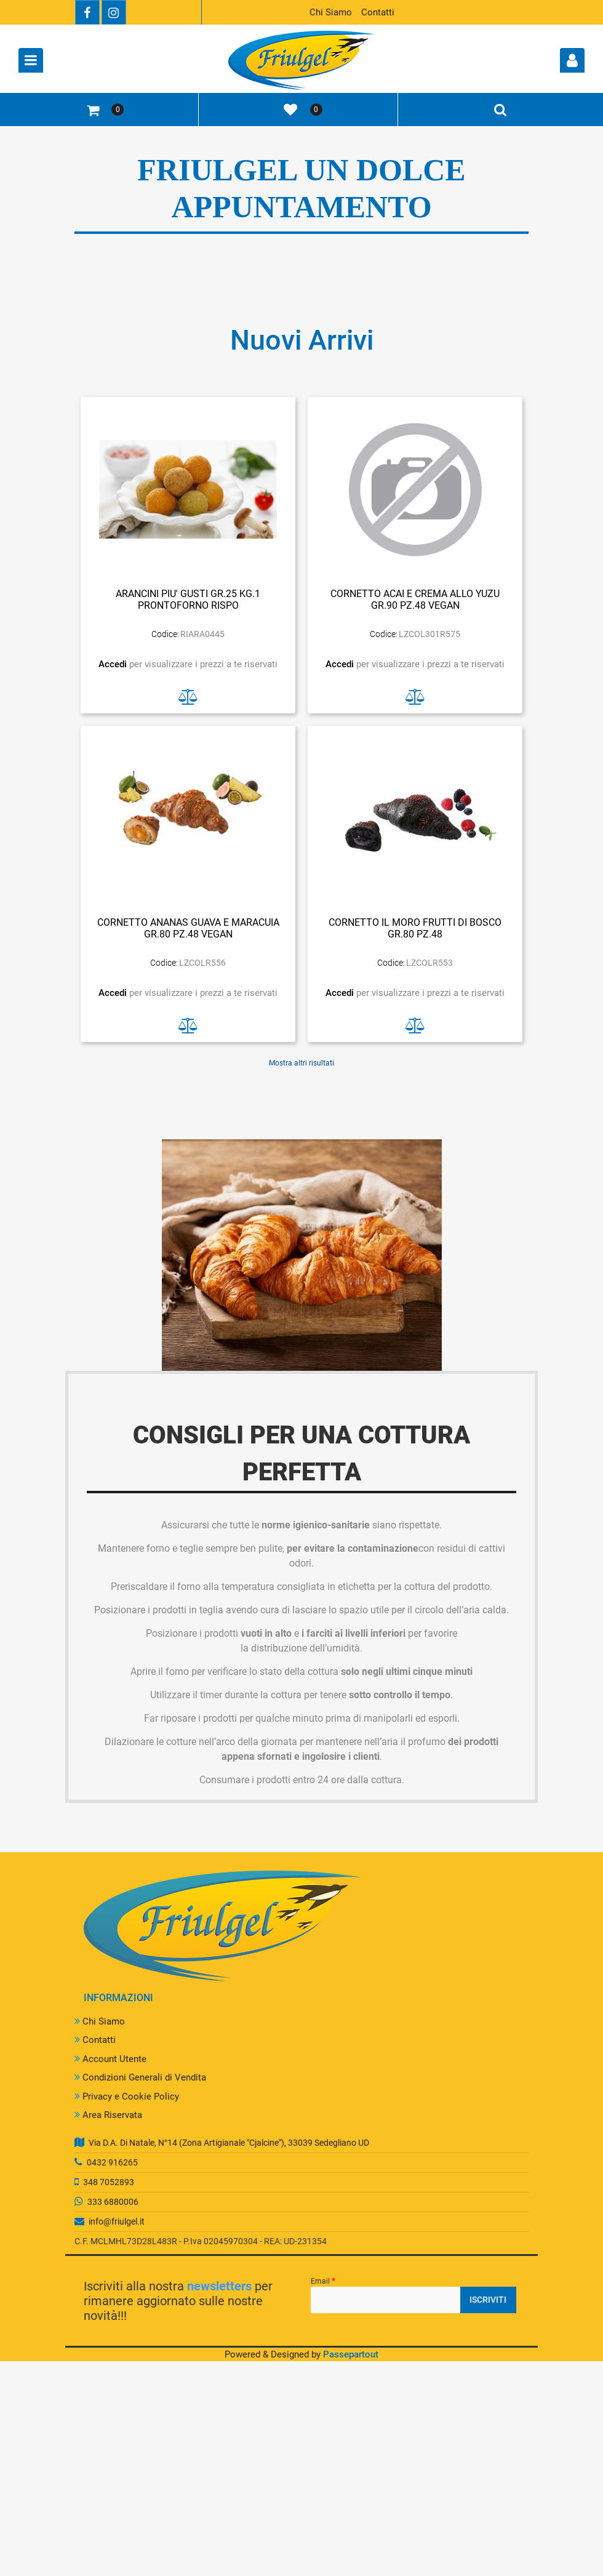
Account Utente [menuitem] (110, 2058)
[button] (488, 2300)
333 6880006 (112, 2202)
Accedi (113, 664)
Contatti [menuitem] (95, 2039)
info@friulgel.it (117, 2221)
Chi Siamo (330, 12)
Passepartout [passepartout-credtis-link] (350, 2354)
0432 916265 (112, 2162)
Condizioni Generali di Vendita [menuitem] (140, 2077)
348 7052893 (108, 2182)
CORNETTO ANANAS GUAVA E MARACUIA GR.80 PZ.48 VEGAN (188, 928)
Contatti (377, 12)
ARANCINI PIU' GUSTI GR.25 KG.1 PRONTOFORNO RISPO (188, 599)
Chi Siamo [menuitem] (99, 2021)
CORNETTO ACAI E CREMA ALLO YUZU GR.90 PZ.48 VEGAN (415, 599)
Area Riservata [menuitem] (108, 2115)
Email (323, 2280)
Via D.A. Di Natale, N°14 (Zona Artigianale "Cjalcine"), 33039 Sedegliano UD (229, 2143)
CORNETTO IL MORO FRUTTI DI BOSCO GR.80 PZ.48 (415, 928)
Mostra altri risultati (301, 1063)
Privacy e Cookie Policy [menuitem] (126, 2096)
